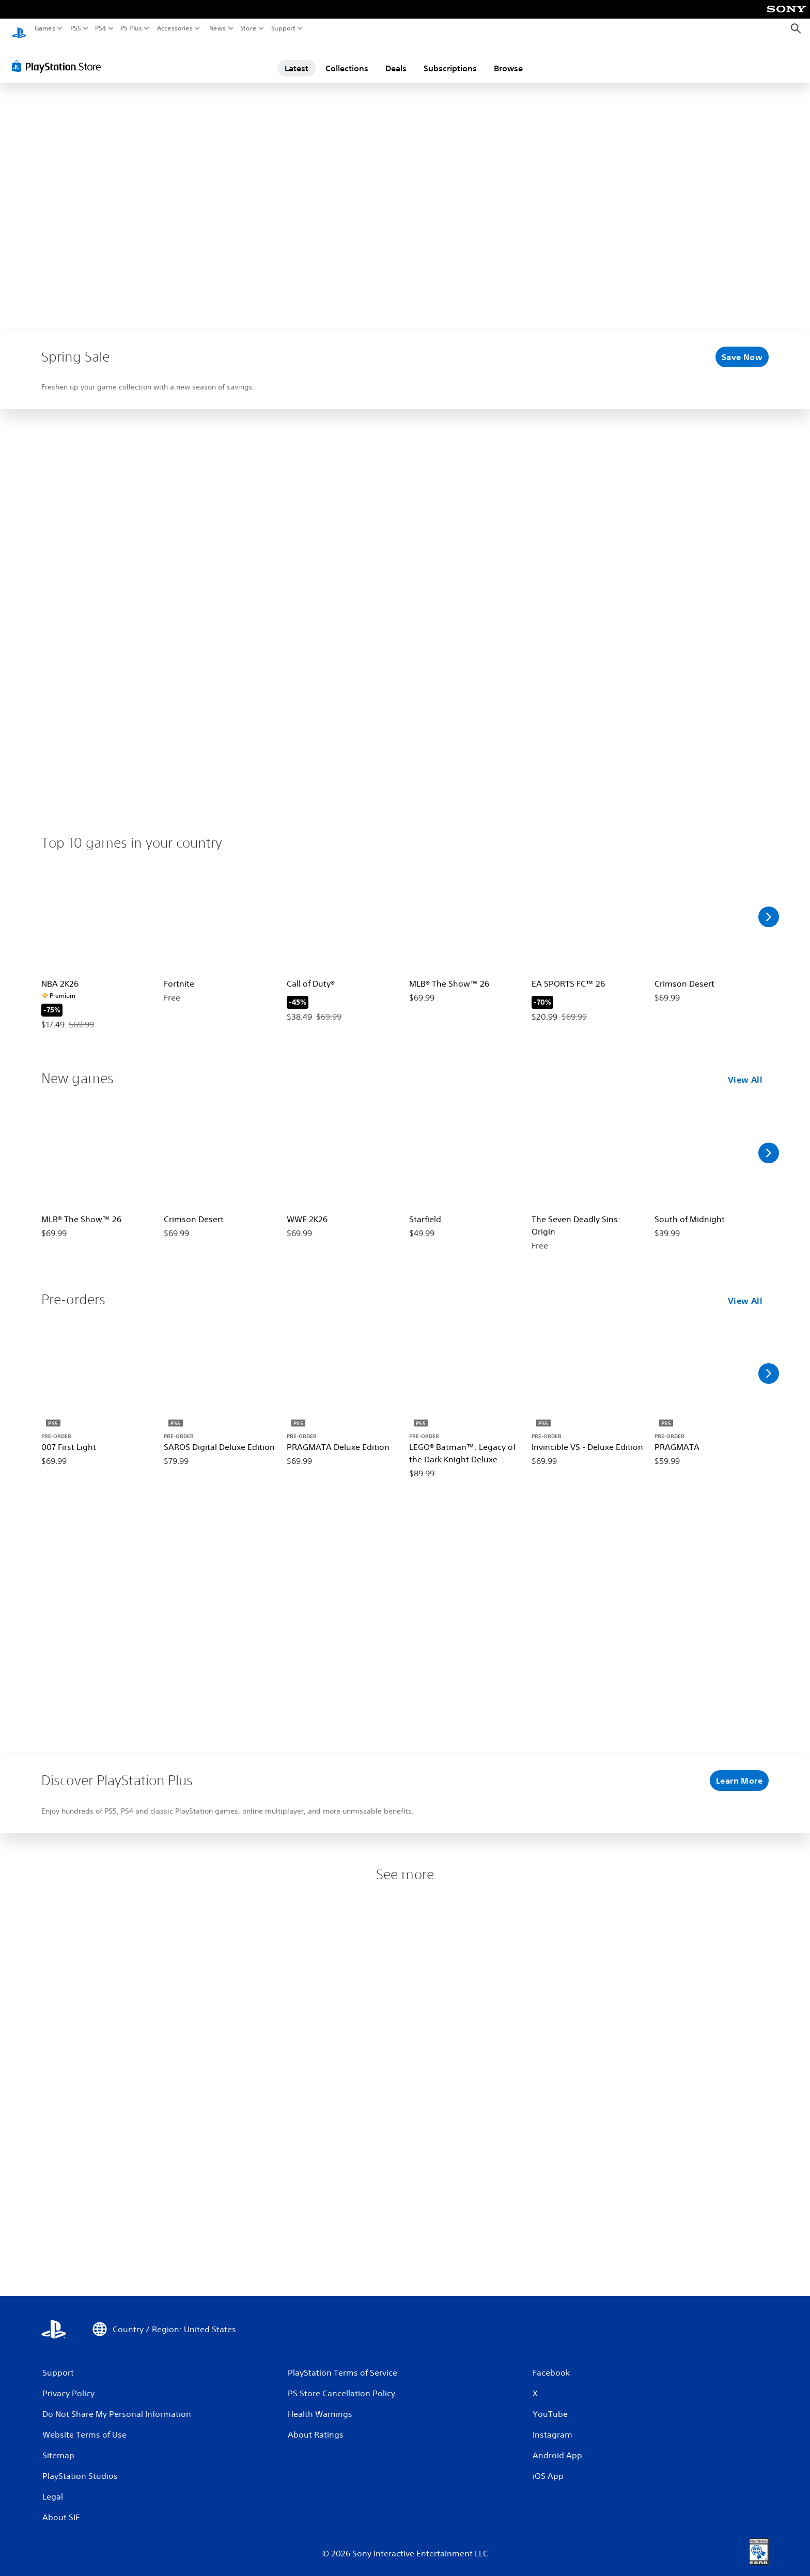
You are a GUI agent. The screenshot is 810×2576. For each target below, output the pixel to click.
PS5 (75, 28)
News (217, 28)
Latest (296, 58)
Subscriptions (450, 58)
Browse (508, 58)
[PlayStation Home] (19, 29)
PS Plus (131, 28)
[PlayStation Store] (59, 56)
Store (248, 28)
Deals (396, 58)
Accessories (175, 28)
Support (283, 28)
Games (45, 28)
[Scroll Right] (768, 907)
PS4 (100, 28)
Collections (346, 58)
